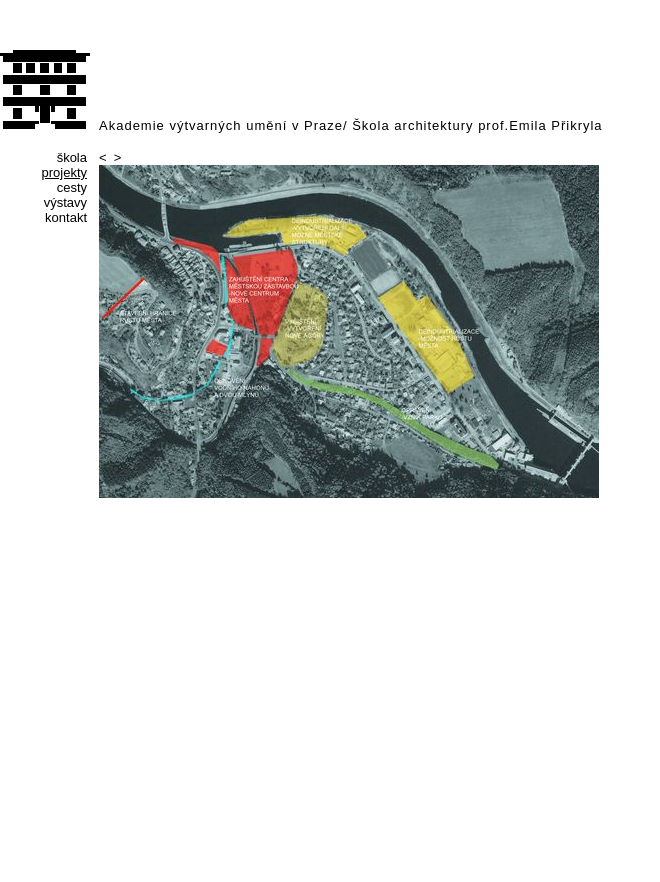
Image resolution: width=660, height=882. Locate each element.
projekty (64, 172)
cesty (72, 187)
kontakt (66, 217)
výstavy (65, 202)
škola (72, 157)
